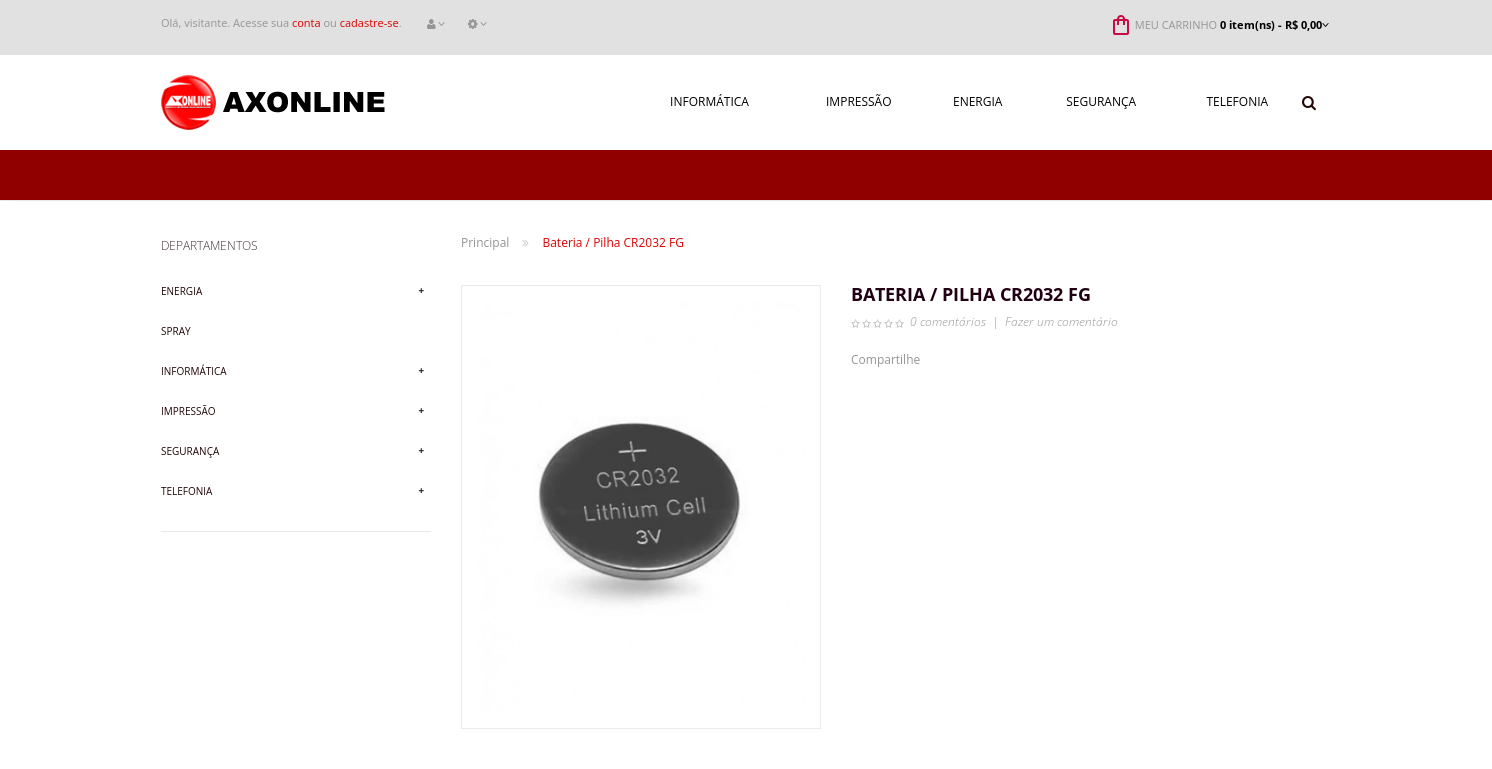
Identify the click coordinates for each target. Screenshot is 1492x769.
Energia (181, 291)
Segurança (190, 451)
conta (306, 22)
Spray (176, 331)
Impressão (188, 411)
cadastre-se (369, 22)
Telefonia (186, 491)
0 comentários (948, 321)
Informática (194, 371)
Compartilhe (885, 359)
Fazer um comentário (1061, 321)
